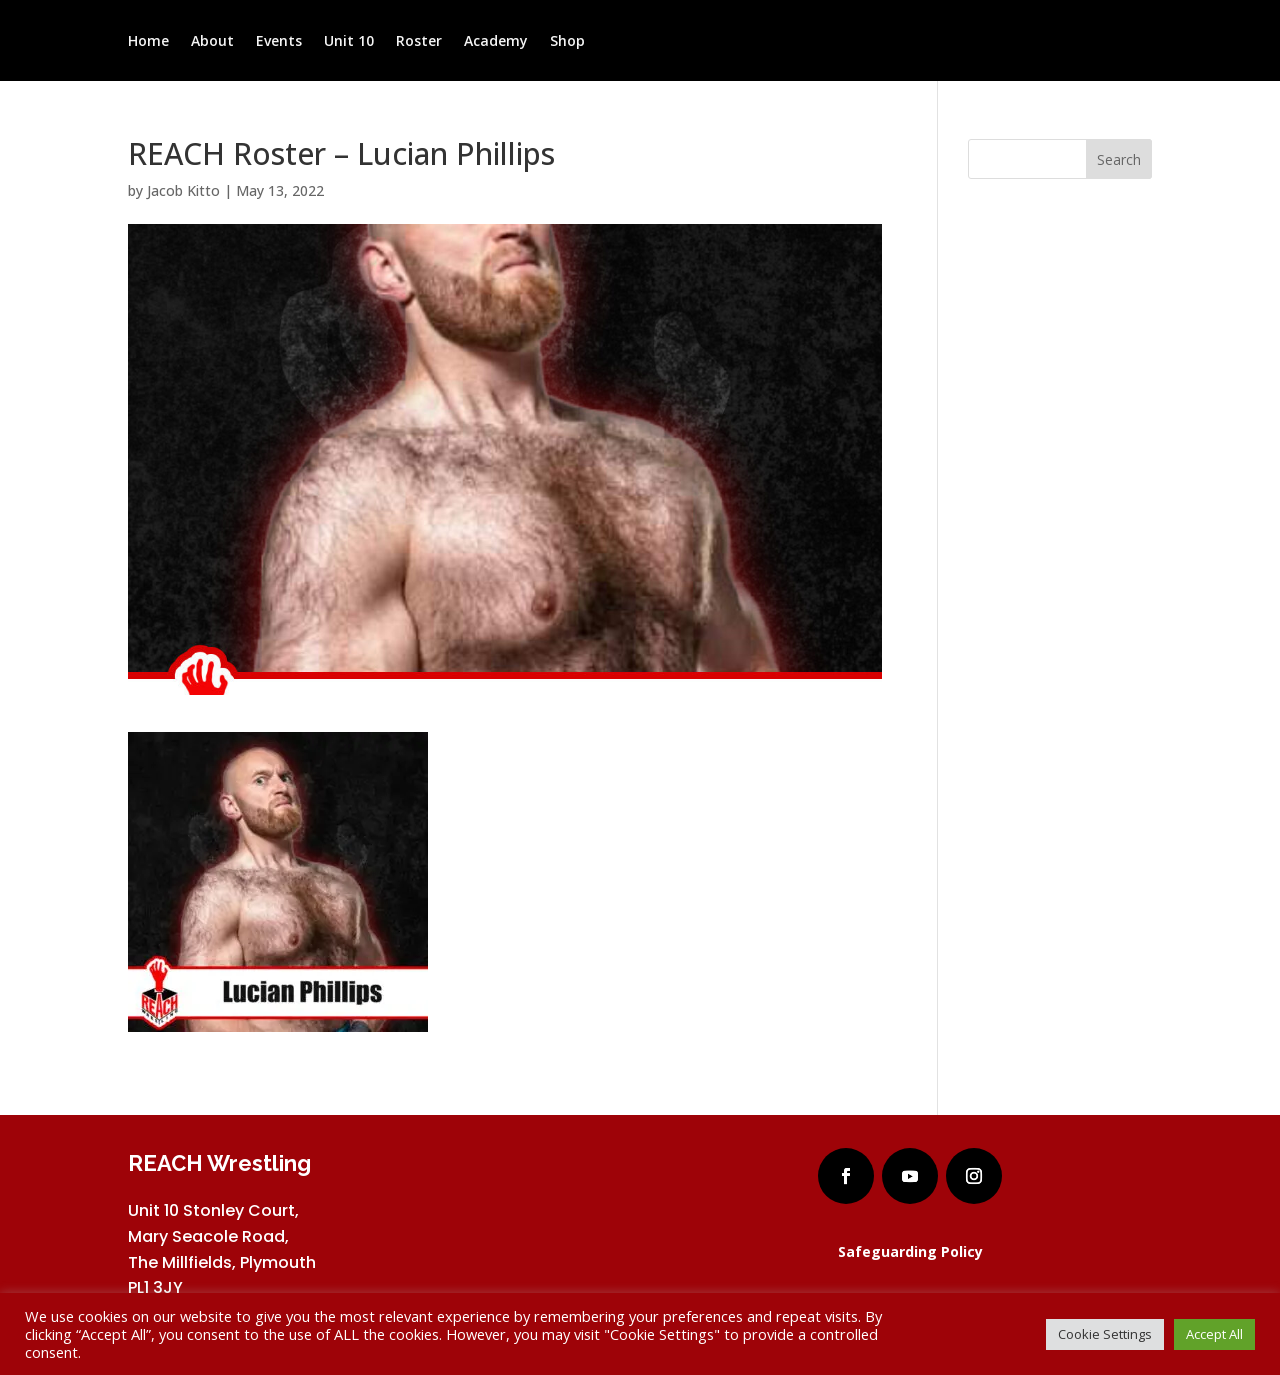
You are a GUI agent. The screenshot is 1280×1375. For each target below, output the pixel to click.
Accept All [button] (1214, 1334)
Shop (567, 42)
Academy (496, 42)
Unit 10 (349, 42)
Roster (419, 42)
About (212, 42)
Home (148, 42)
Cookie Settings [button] (1105, 1334)
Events (279, 42)
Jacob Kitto (183, 190)
